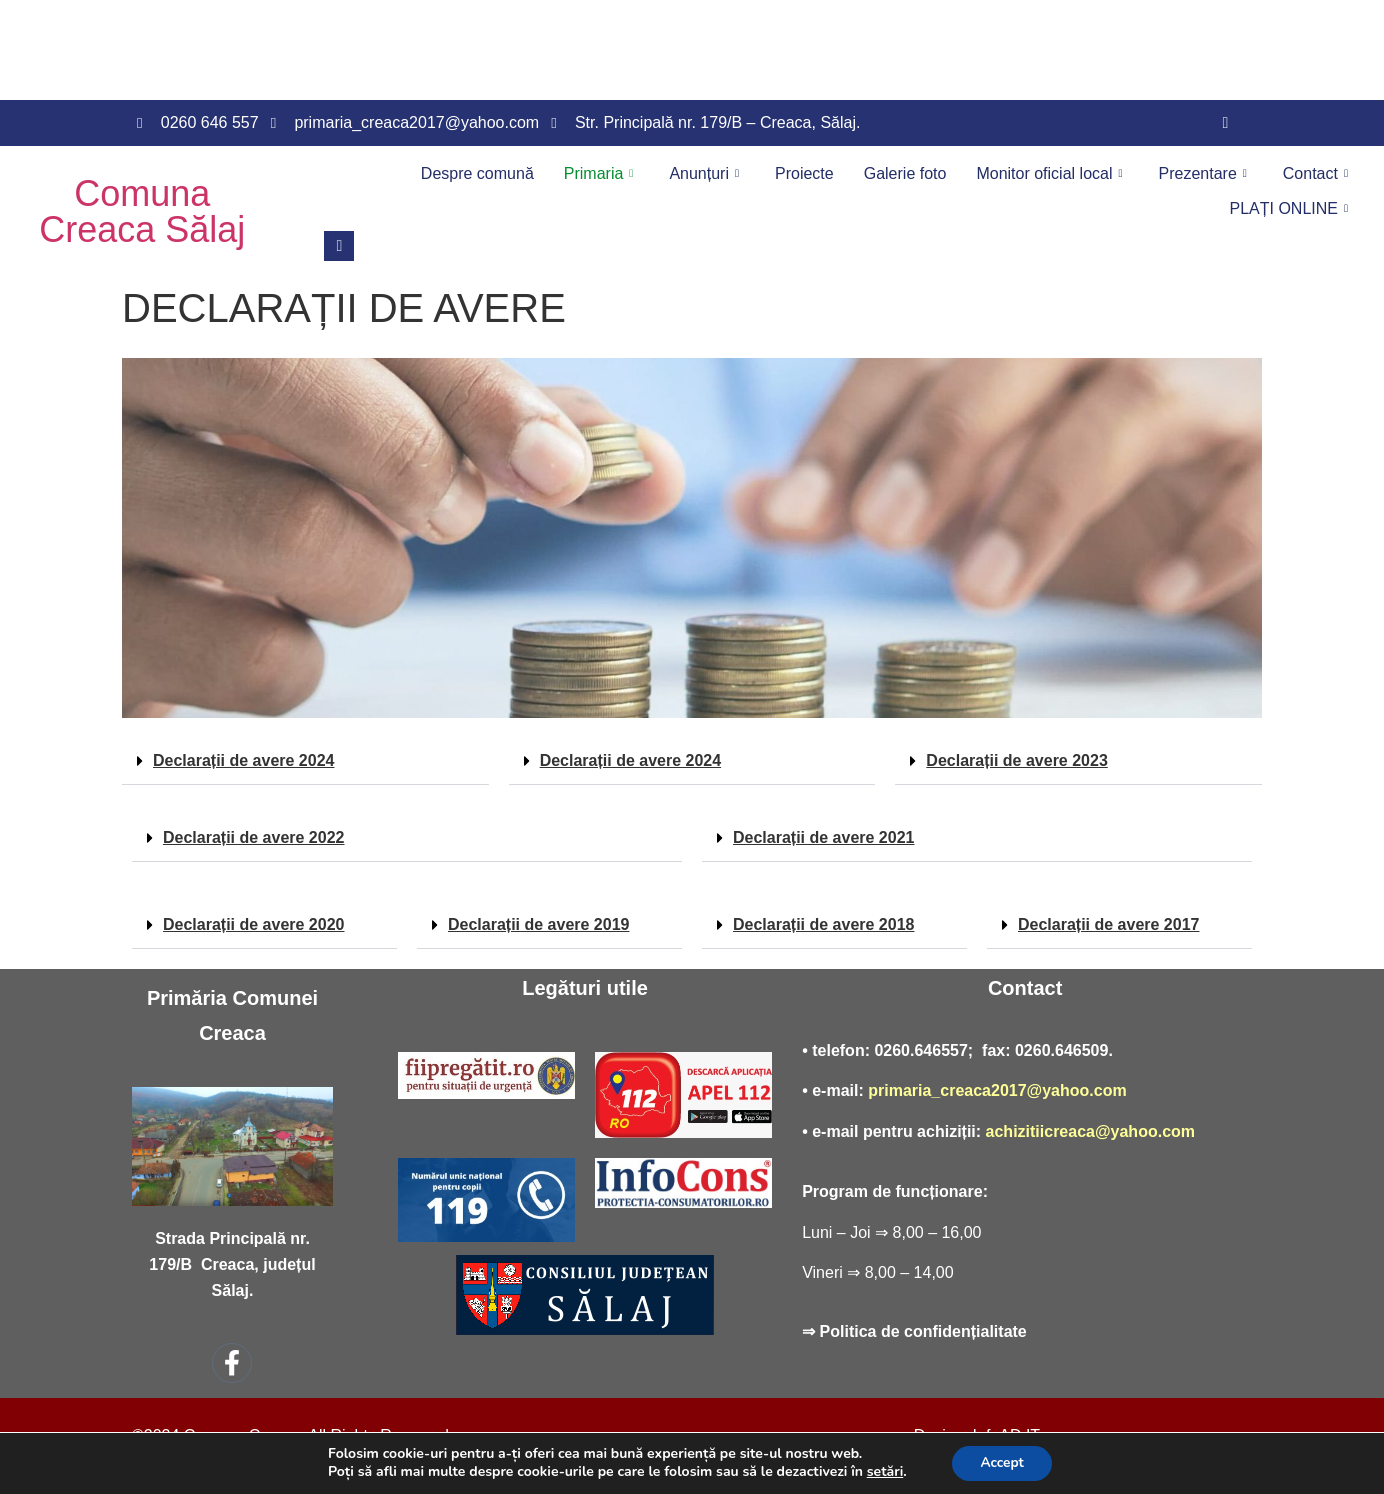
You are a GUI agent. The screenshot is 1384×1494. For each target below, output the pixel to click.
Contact (1315, 173)
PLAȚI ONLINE (1288, 208)
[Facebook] (1225, 123)
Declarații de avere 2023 (1016, 760)
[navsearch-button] (339, 246)
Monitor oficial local (1049, 173)
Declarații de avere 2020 (253, 924)
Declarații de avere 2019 (538, 924)
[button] (305, 761)
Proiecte (804, 173)
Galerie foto (905, 173)
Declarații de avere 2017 (1108, 924)
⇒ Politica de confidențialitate (914, 1331)
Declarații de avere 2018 (823, 924)
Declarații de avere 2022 (253, 837)
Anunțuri (704, 173)
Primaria (599, 173)
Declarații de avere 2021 (823, 837)
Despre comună (477, 173)
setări (882, 1472)
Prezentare (1203, 173)
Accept (1002, 1462)
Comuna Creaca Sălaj (142, 211)
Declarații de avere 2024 (243, 760)
